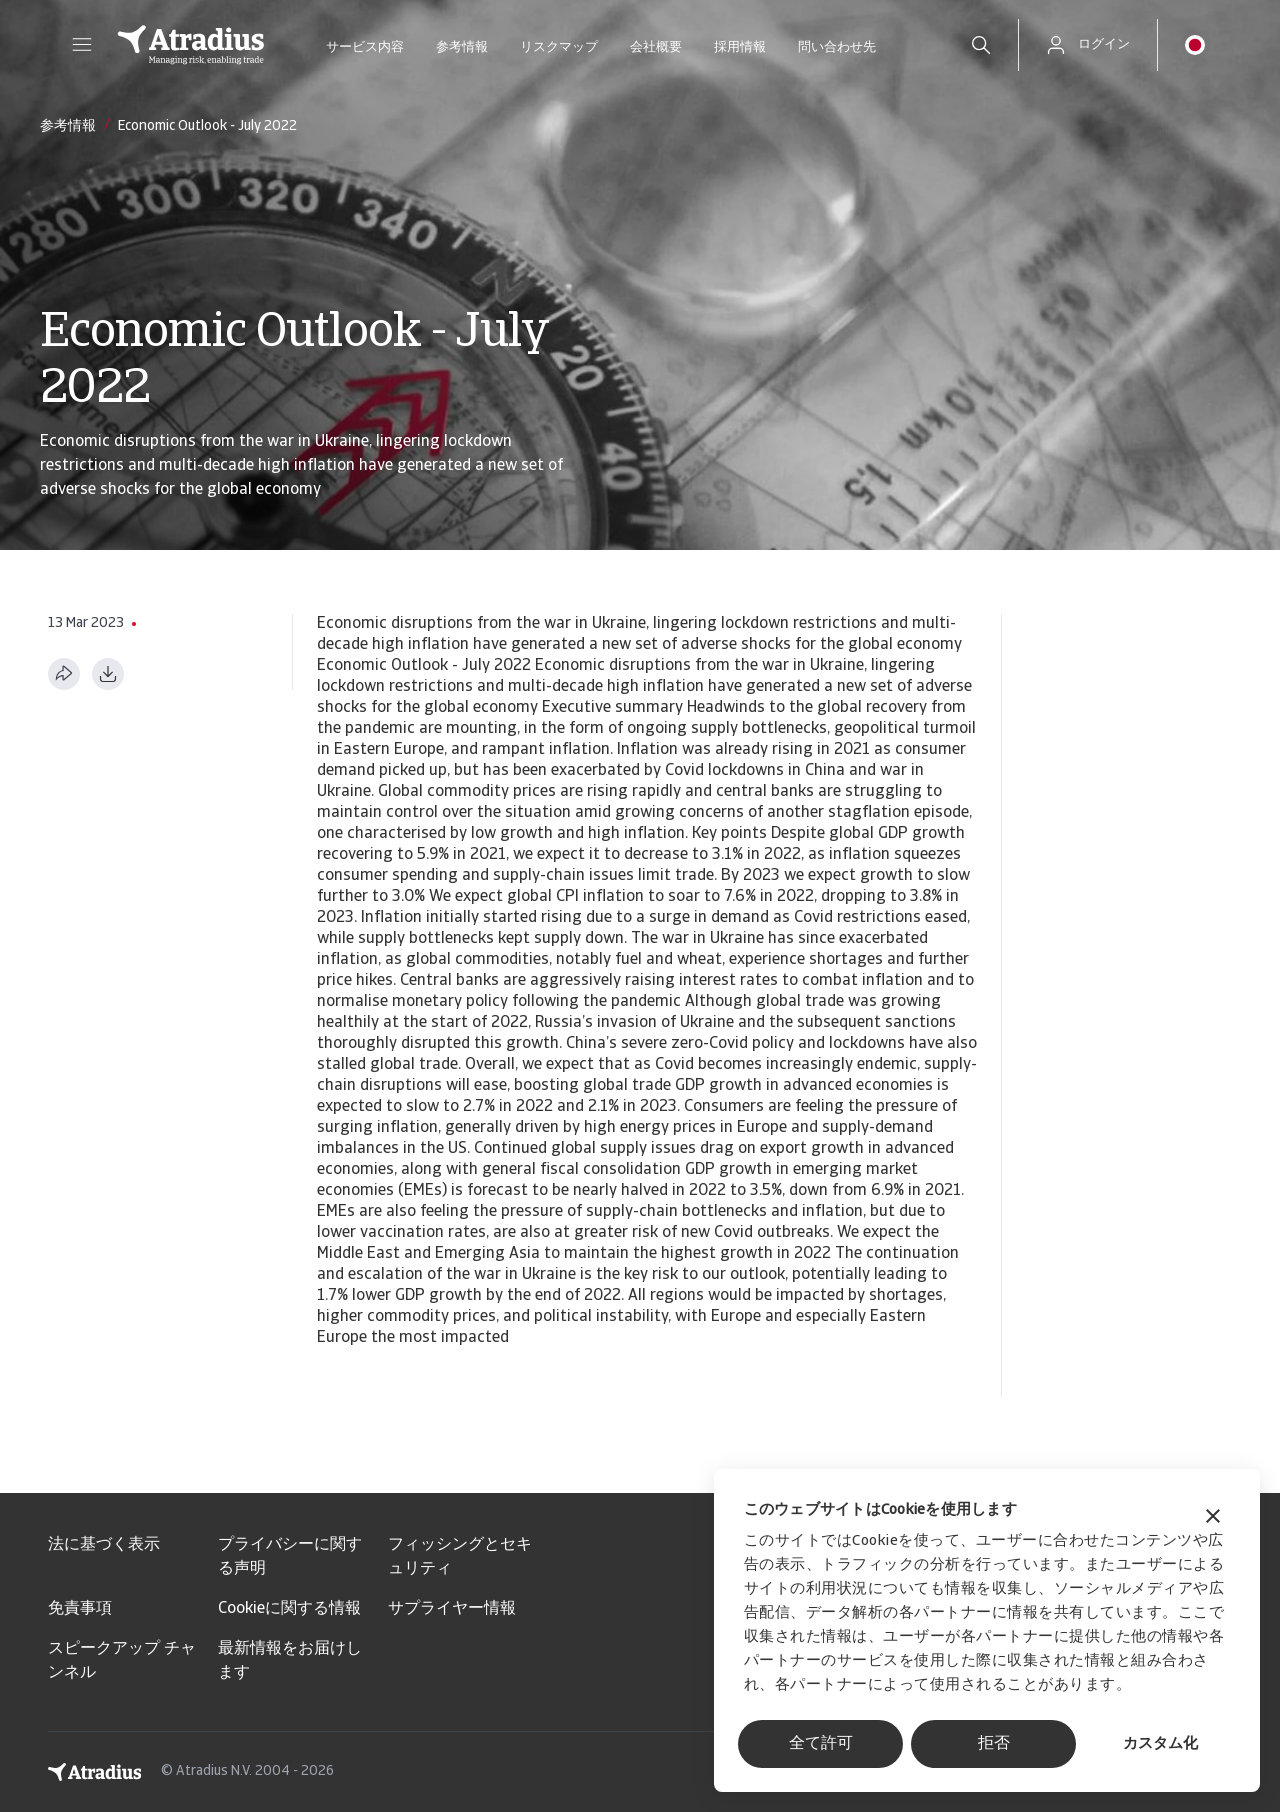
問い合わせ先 (837, 47)
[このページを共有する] (64, 674)
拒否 (994, 1744)
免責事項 (80, 1609)
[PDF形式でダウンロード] (108, 674)
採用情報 (740, 47)
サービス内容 (365, 47)
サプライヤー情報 (452, 1609)
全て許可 (821, 1744)
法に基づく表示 (104, 1545)
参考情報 (462, 47)
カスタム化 (1160, 1744)
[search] (981, 45)
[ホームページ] (191, 45)
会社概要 (656, 47)
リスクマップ (559, 47)
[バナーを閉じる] (1213, 1518)
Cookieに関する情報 (289, 1609)
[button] (82, 45)
